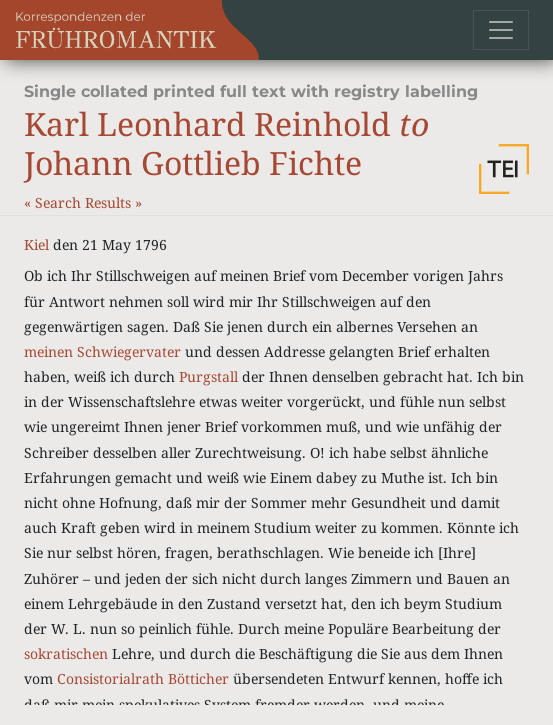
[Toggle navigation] (501, 30)
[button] (504, 169)
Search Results (85, 202)
